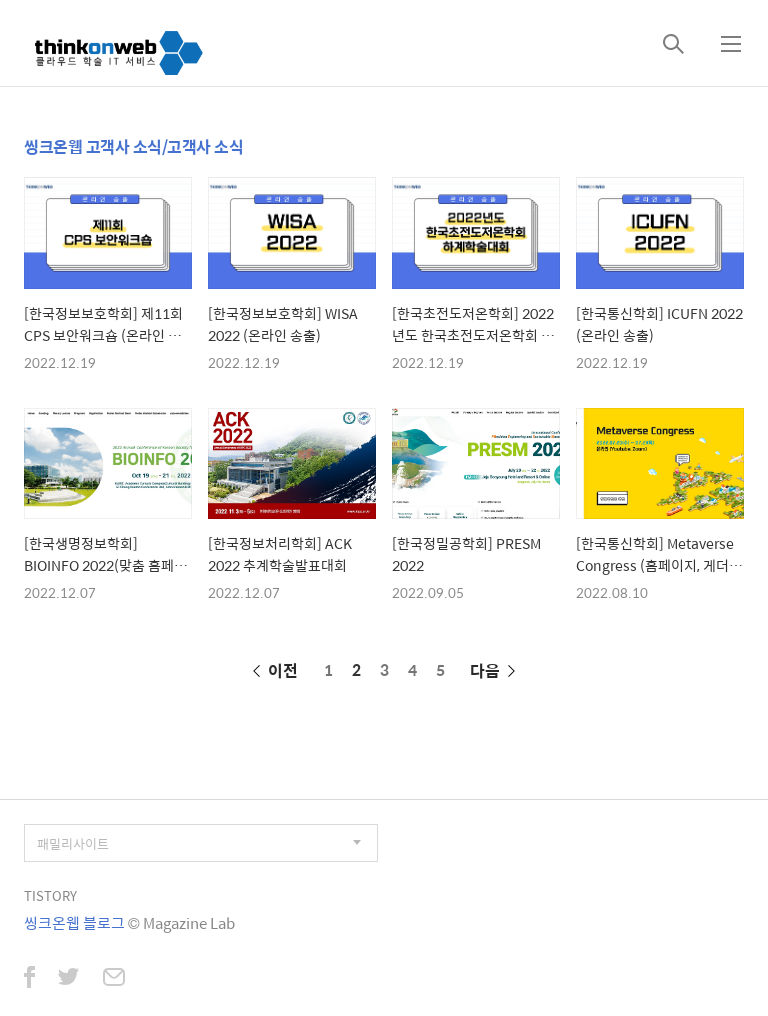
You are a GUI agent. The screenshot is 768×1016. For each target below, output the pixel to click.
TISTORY (50, 895)
